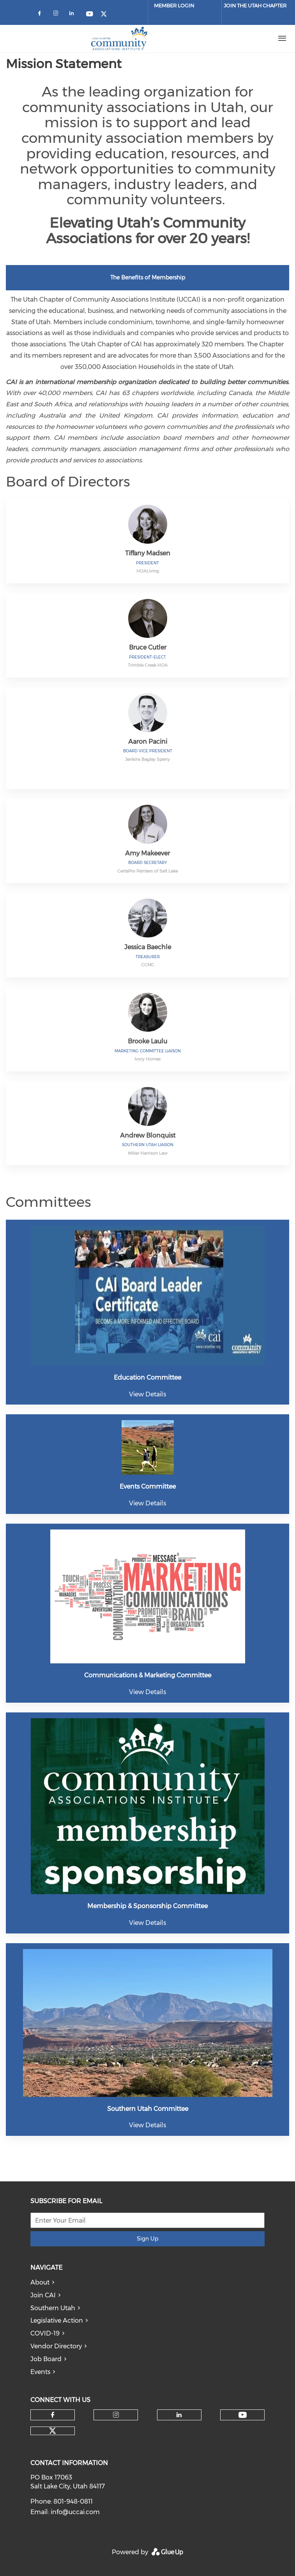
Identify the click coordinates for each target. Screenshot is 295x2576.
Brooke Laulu (147, 1041)
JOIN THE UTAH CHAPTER (255, 5)
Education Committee (147, 1377)
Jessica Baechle (147, 947)
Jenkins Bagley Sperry (147, 759)
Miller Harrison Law (148, 1153)
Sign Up (147, 2238)
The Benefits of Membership (147, 277)
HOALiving (147, 571)
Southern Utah (52, 2308)
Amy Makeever (147, 853)
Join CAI (43, 2295)
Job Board (46, 2359)
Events (40, 2372)
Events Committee (148, 1486)
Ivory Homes (147, 1059)
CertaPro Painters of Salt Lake (147, 871)
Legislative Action (56, 2320)
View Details (147, 1394)
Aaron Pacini (147, 741)
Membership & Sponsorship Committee (147, 1906)
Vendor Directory (56, 2346)
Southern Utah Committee (147, 2108)
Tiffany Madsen (147, 553)
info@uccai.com (75, 2512)
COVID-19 (45, 2333)
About (39, 2282)
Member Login (174, 5)
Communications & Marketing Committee (147, 1675)
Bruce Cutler (147, 647)
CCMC (147, 965)
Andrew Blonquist (147, 1135)
